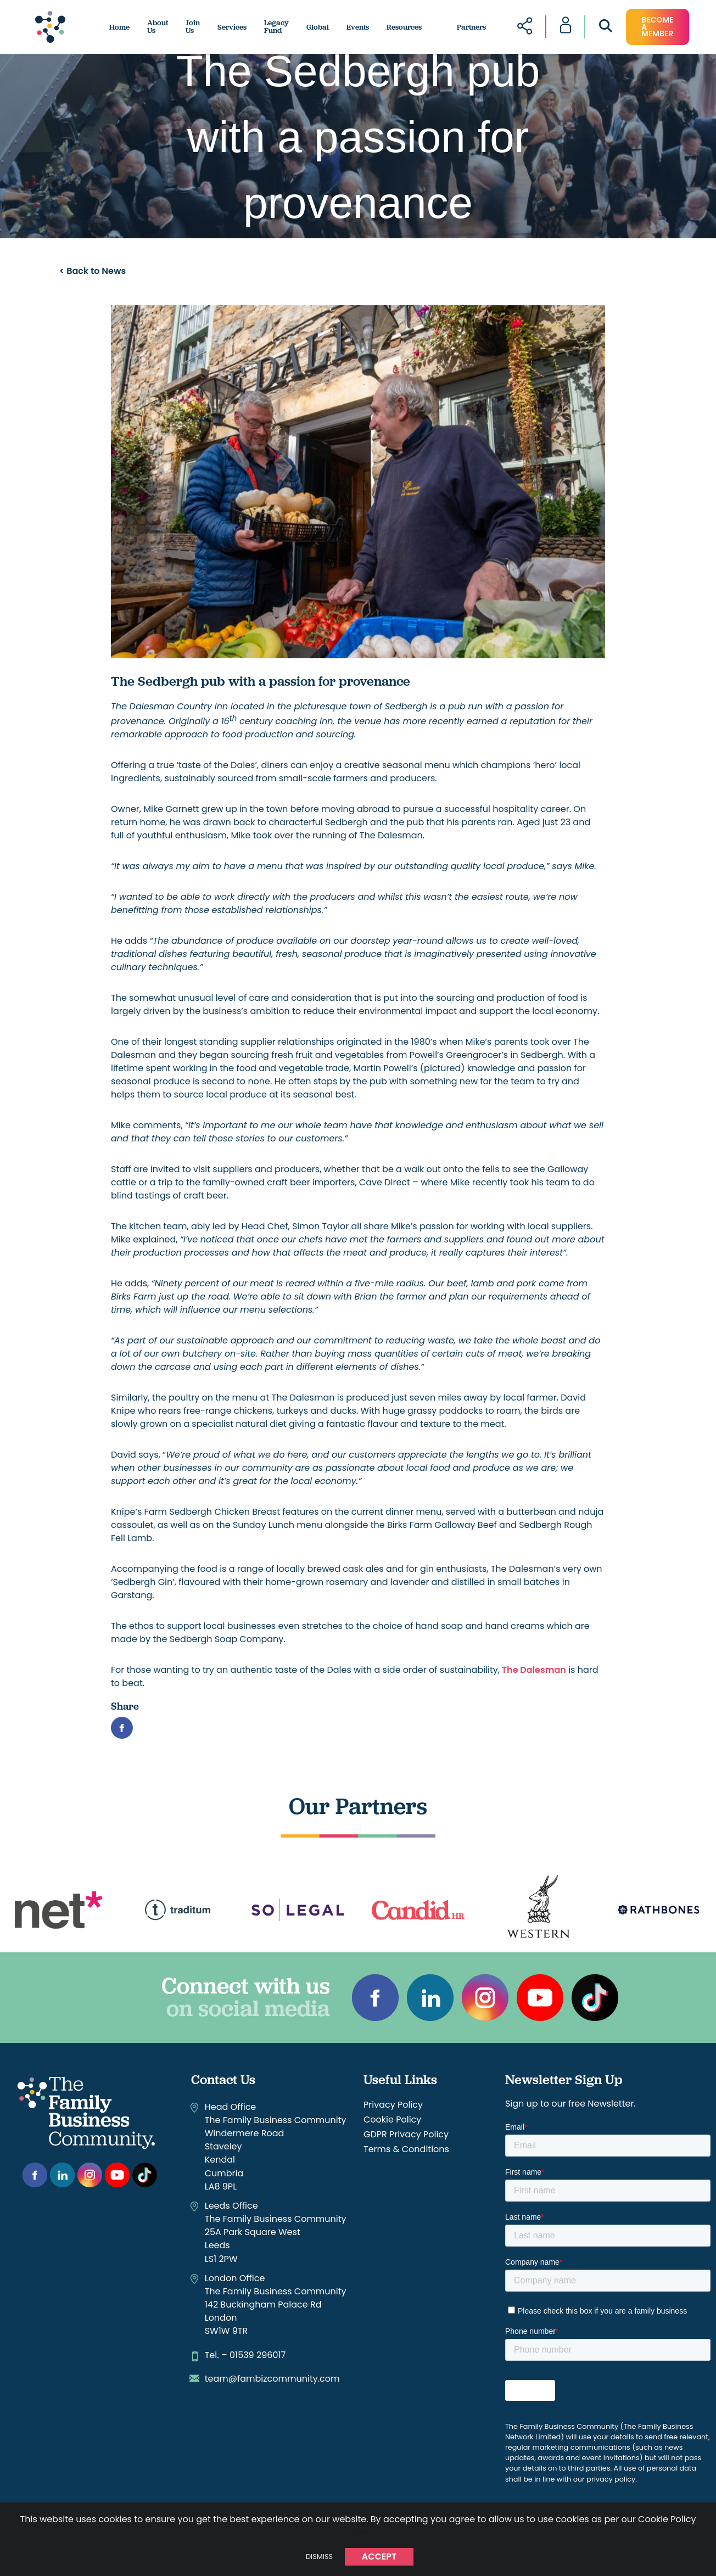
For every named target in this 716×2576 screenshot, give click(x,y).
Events (357, 27)
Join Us (193, 26)
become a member (657, 26)
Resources (404, 27)
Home (119, 27)
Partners (471, 27)
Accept (379, 2556)
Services (232, 27)
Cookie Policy (392, 2119)
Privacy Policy (393, 2104)
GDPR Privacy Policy (406, 2134)
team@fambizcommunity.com (272, 2378)
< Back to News (92, 271)
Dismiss (319, 2556)
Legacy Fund (276, 26)
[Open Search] (605, 27)
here (358, 2532)
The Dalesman (533, 1670)
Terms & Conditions (406, 2149)
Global (317, 27)
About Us (157, 26)
